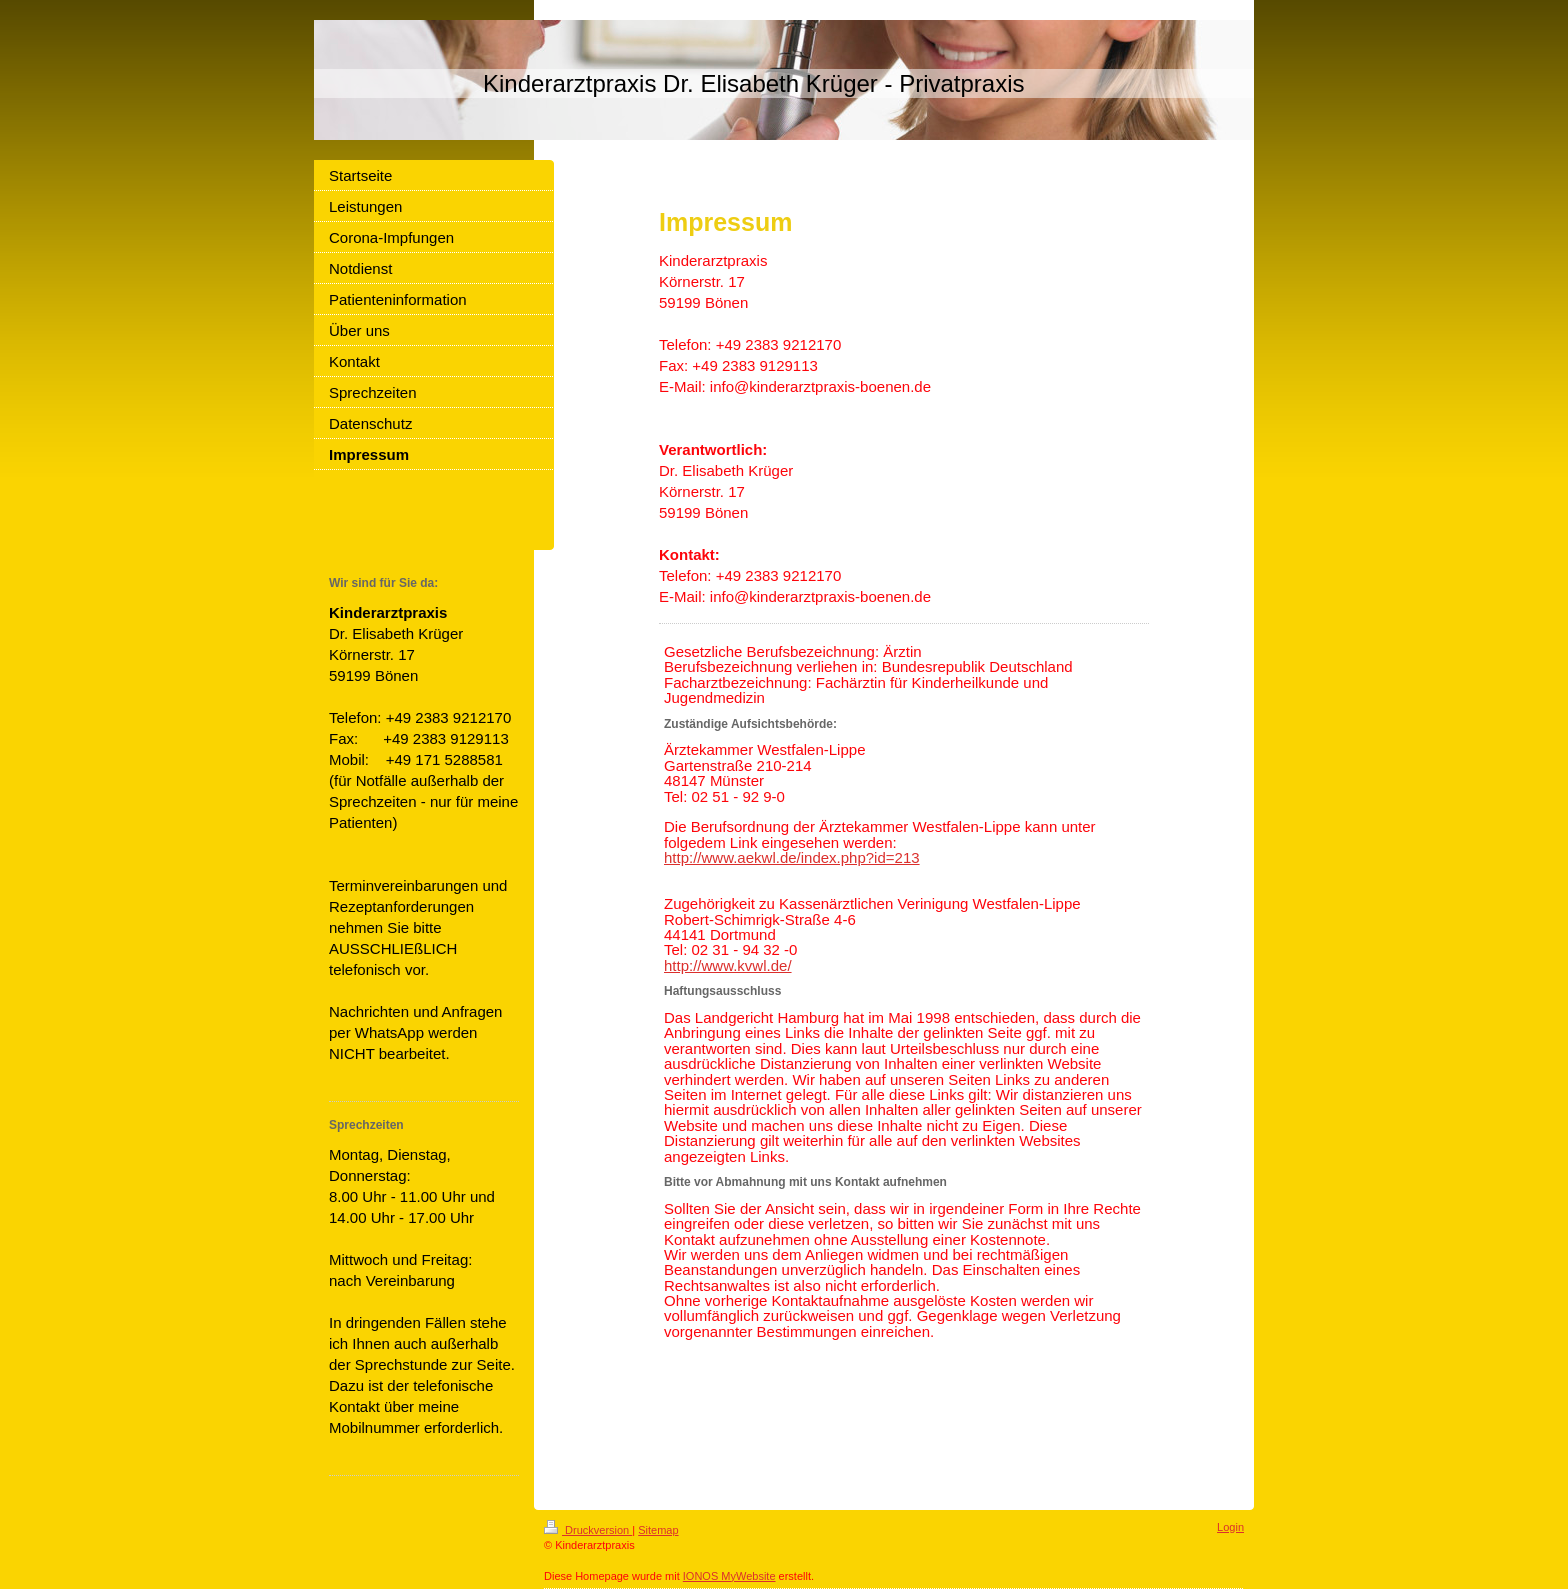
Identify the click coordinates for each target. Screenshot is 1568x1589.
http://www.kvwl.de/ (728, 965)
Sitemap (658, 1530)
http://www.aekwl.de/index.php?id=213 (792, 857)
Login (1230, 1527)
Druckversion (588, 1530)
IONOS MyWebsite (729, 1576)
